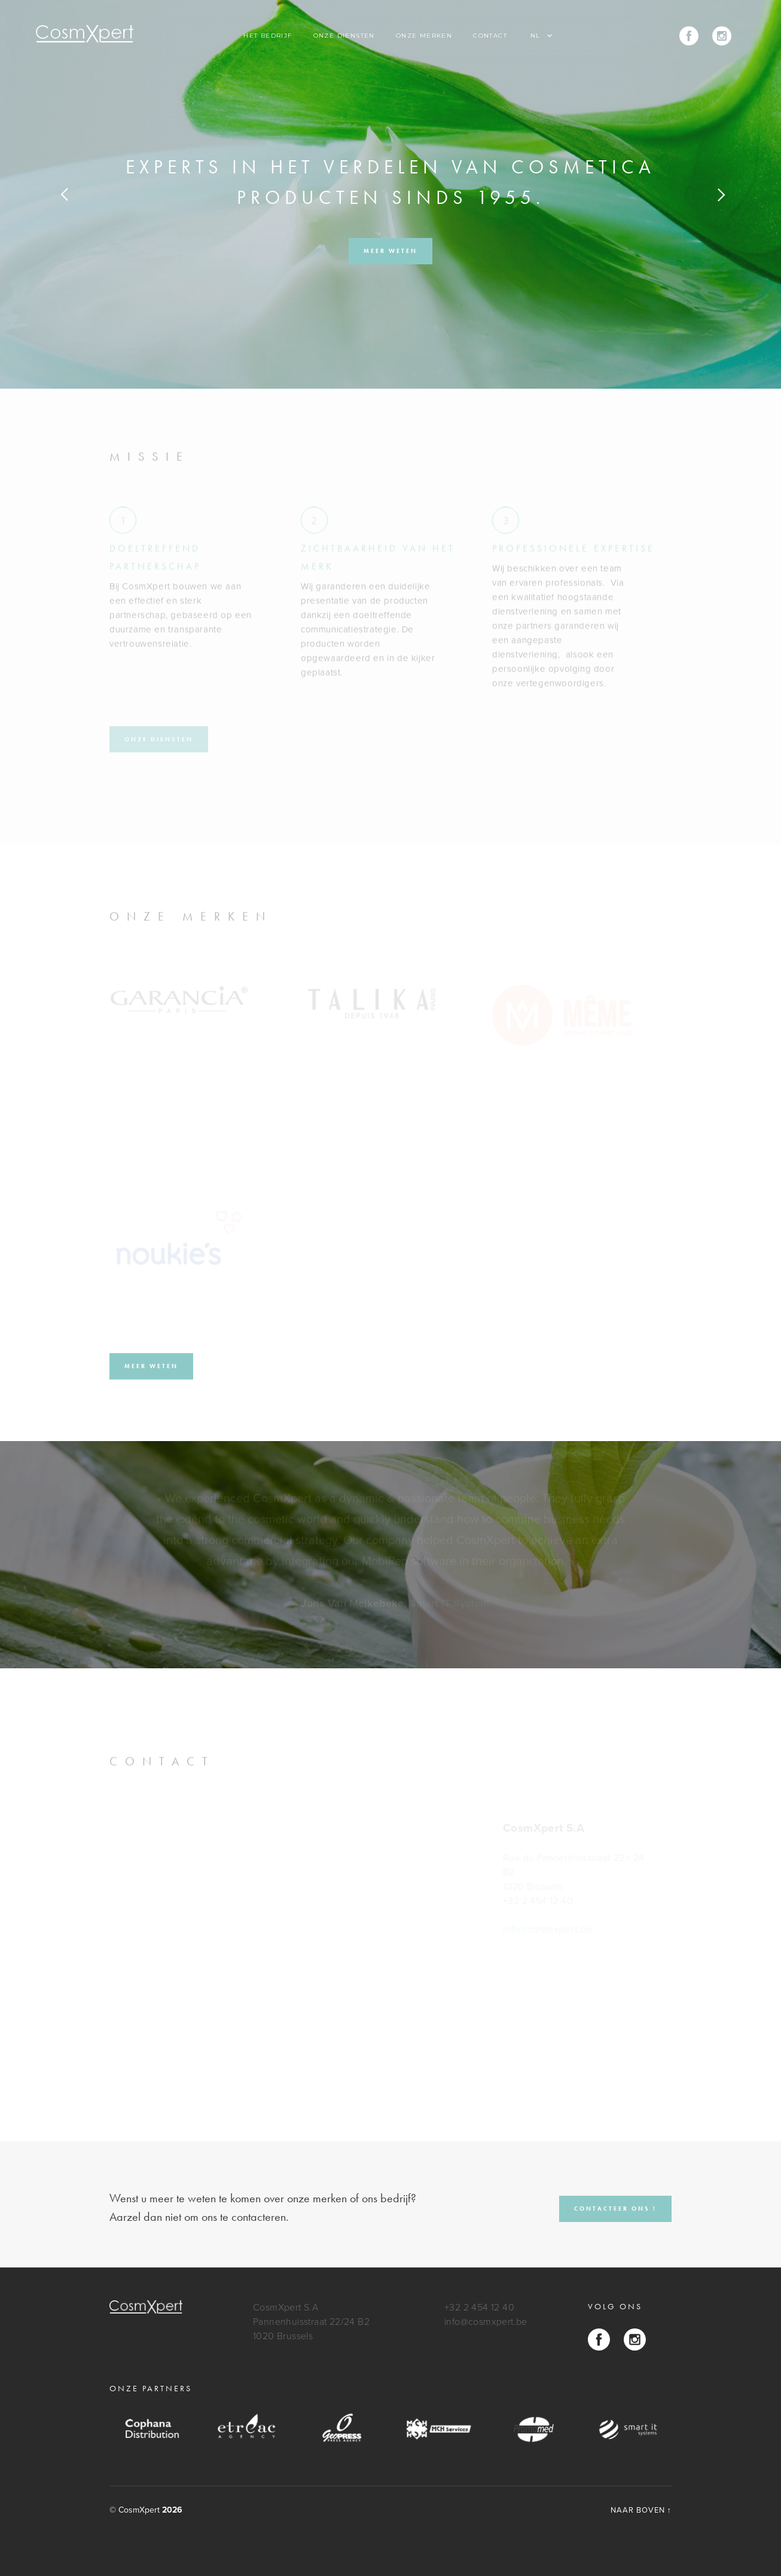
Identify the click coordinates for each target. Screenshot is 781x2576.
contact (490, 35)
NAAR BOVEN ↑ (641, 2510)
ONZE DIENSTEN (158, 737)
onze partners (150, 2388)
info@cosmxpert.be (485, 2322)
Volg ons (615, 2306)
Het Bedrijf (267, 35)
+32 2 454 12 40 (479, 2307)
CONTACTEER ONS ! (615, 2208)
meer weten (390, 251)
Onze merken (424, 35)
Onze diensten (344, 35)
